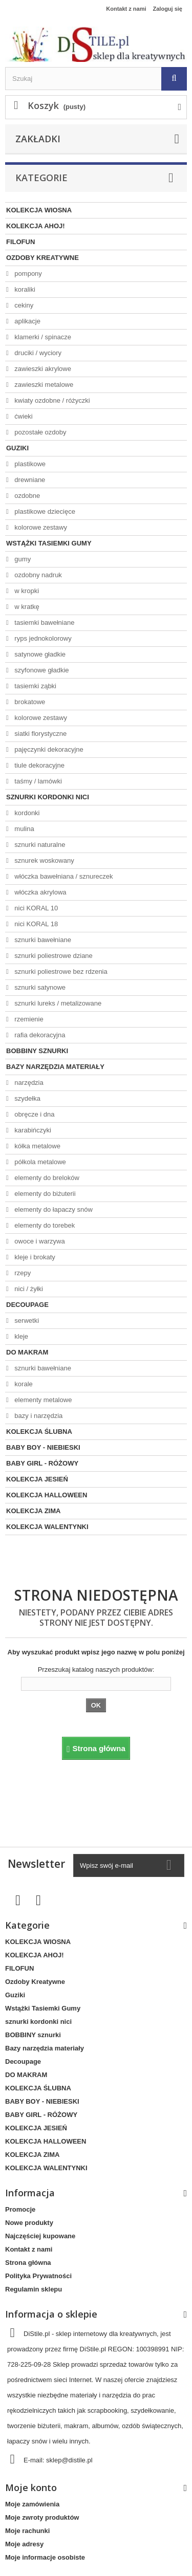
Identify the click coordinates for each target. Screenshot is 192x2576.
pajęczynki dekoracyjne (48, 749)
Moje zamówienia (32, 2504)
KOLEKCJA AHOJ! (35, 226)
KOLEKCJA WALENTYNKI (47, 1527)
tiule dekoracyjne (39, 765)
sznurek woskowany (43, 860)
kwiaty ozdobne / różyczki (51, 400)
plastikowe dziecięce (44, 511)
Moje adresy (24, 2544)
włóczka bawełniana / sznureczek (63, 876)
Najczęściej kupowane (40, 2236)
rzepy (22, 1273)
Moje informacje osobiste (45, 2557)
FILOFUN (20, 242)
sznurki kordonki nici (47, 797)
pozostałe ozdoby (40, 432)
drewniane (29, 480)
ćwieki (23, 416)
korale (23, 1384)
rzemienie (28, 1019)
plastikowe (29, 464)
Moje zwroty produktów (42, 2517)
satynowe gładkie (39, 654)
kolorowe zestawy (40, 527)
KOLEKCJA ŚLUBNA (39, 1431)
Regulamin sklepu (33, 2289)
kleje (20, 1336)
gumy (22, 559)
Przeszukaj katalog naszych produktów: (96, 1669)
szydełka (26, 1098)
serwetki (26, 1320)
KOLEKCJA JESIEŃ (37, 1479)
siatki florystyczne (40, 733)
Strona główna (28, 2262)
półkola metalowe (39, 1162)
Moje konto (31, 2487)
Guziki (17, 448)
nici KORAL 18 (35, 924)
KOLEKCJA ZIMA (33, 1511)
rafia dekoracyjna (39, 1035)
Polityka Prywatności (38, 2276)
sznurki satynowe (39, 987)
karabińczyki (32, 1130)
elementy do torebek (44, 1225)
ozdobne (26, 495)
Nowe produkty (29, 2222)
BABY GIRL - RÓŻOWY (42, 1463)
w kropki (26, 591)
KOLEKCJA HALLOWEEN (46, 1495)
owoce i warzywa (39, 1241)
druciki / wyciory (37, 353)
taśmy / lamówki (37, 781)
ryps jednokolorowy (42, 638)
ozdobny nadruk (37, 575)
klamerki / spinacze (42, 337)
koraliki (24, 289)
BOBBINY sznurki (37, 1051)
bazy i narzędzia (38, 1416)
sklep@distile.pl (69, 2460)
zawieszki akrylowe (42, 369)
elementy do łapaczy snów (53, 1209)
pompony (27, 273)
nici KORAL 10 (35, 908)
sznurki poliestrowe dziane (53, 955)
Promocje (20, 2209)
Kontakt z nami (126, 9)
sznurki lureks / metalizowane (57, 1003)
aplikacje (26, 321)
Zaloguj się (167, 9)
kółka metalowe (36, 1146)
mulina (23, 829)
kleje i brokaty (34, 1257)
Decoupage (27, 1304)
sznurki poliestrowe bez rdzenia (60, 971)
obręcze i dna (34, 1114)
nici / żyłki (28, 1289)
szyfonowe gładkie (41, 670)
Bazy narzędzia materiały (55, 1067)
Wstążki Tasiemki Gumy (49, 543)
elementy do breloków (46, 1178)
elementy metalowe (42, 1400)
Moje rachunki (27, 2531)
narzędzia (28, 1082)
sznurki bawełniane (42, 940)
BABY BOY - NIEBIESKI (43, 1447)
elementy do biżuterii (44, 1193)
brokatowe (29, 702)
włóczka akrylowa (40, 892)
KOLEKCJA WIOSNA (39, 210)
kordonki (26, 813)
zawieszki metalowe (43, 384)
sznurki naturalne (39, 844)
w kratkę (26, 606)
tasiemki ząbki (34, 686)
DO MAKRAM (27, 1352)
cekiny (23, 305)
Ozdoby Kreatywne (42, 257)
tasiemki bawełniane (44, 622)
